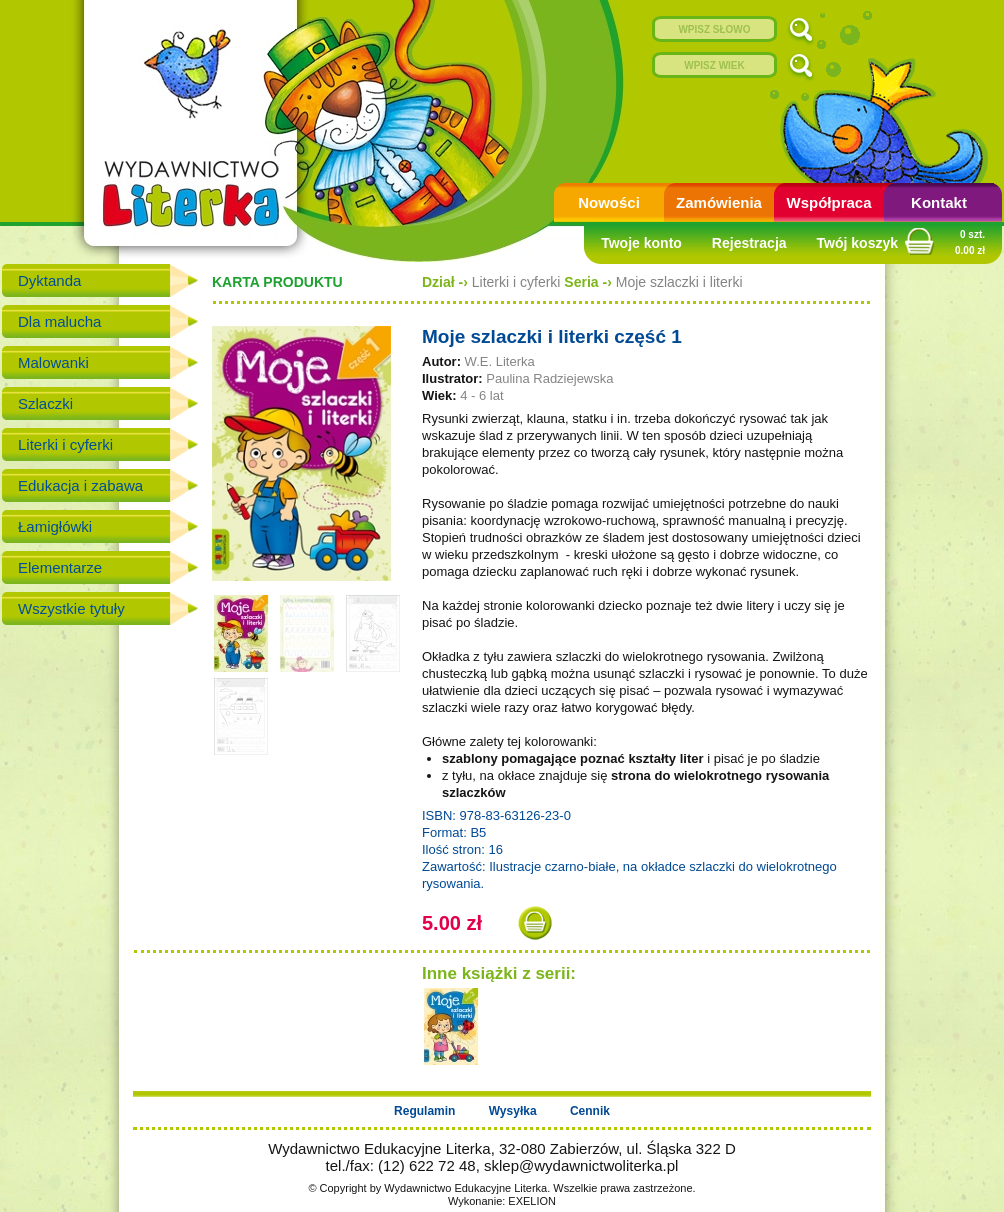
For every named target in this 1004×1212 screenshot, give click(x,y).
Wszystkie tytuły (71, 608)
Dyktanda (49, 280)
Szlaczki (45, 403)
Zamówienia (719, 202)
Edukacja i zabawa (80, 485)
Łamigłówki (55, 526)
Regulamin (424, 1111)
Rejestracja (749, 243)
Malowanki (53, 362)
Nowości (609, 202)
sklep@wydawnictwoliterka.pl (581, 1165)
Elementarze (60, 567)
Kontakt (939, 202)
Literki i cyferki (65, 444)
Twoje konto (641, 243)
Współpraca (828, 202)
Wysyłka (513, 1111)
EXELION (532, 1201)
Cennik (590, 1111)
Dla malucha (59, 321)
